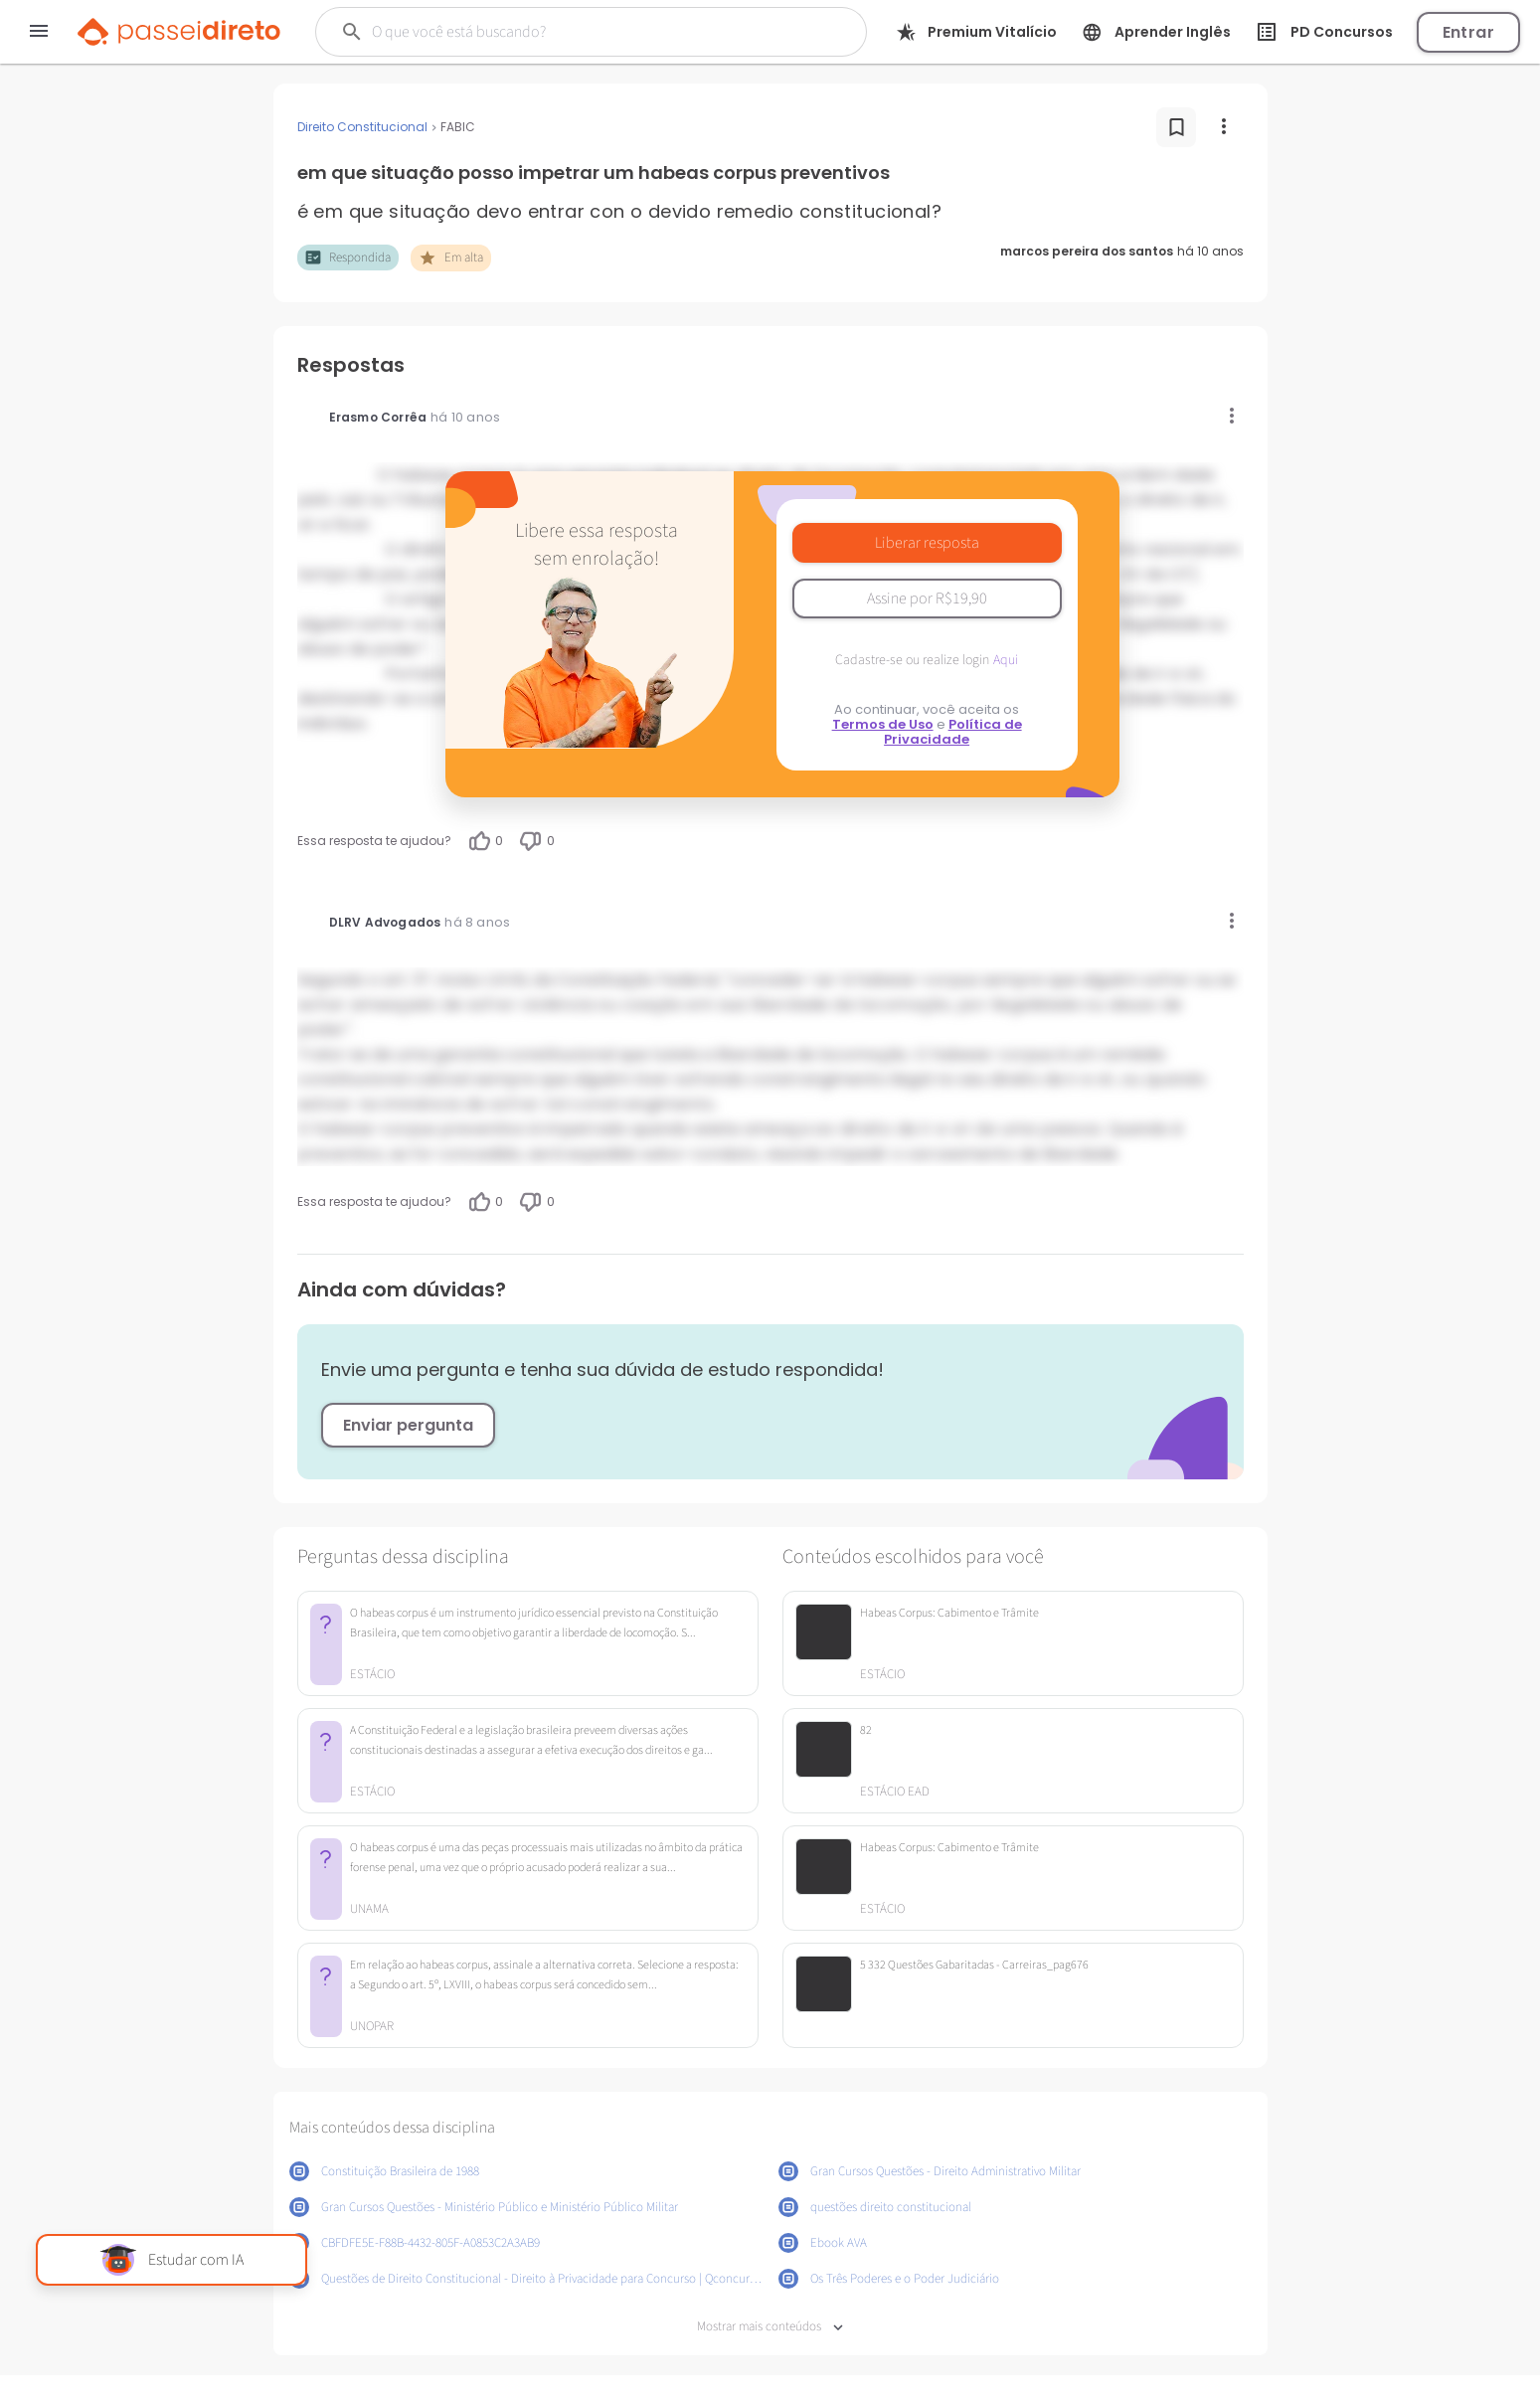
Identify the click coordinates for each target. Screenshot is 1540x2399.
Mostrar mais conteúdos (770, 2326)
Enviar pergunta (408, 1425)
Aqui (1005, 660)
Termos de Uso (883, 724)
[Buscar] (567, 32)
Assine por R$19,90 (927, 598)
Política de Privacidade (953, 732)
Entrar (1468, 32)
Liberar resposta (927, 543)
